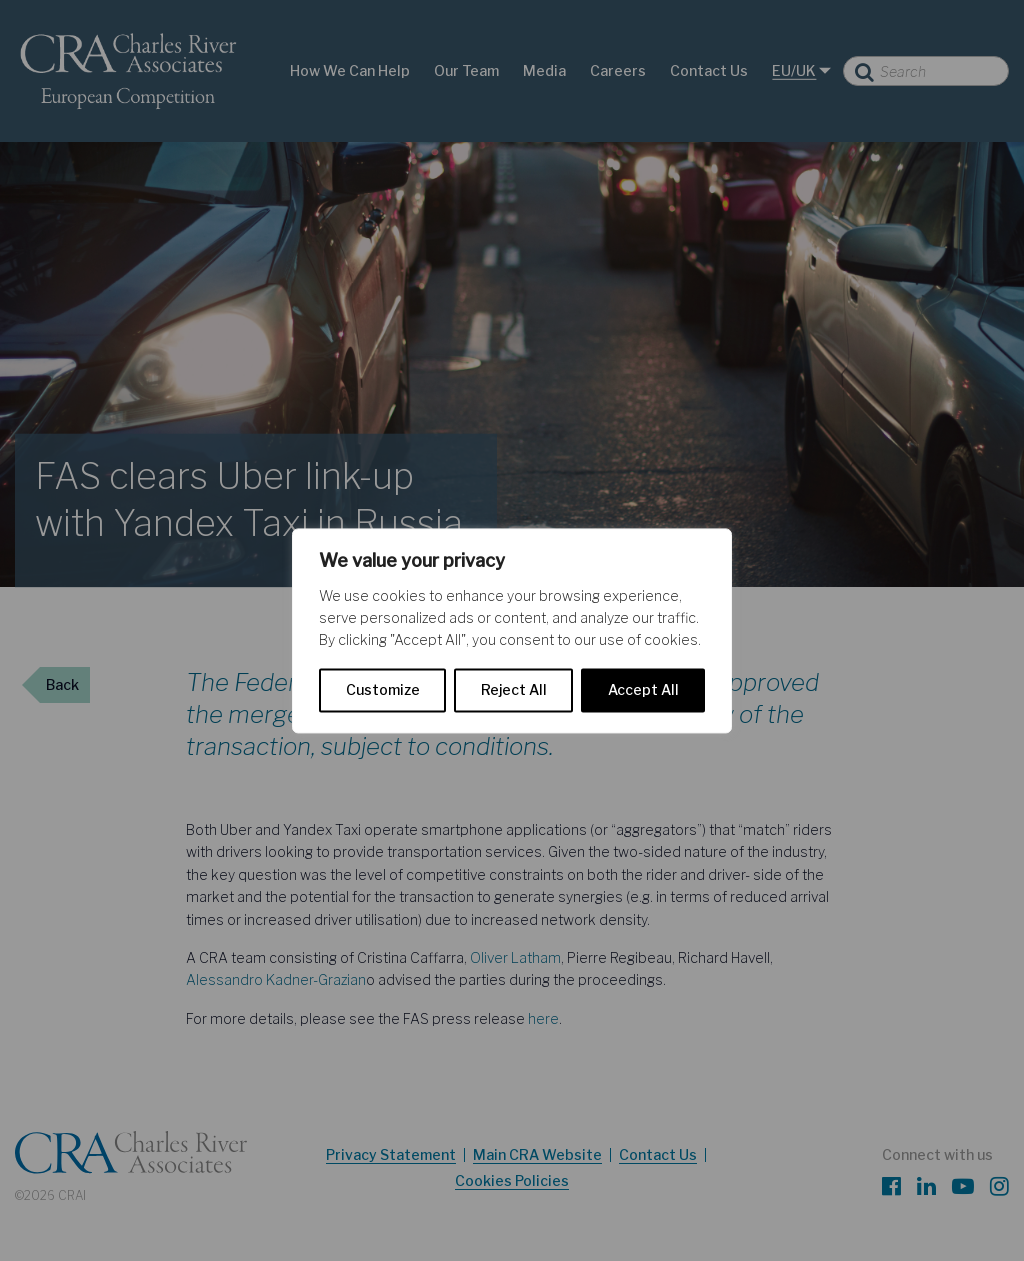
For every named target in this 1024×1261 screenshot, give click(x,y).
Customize (383, 689)
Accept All (643, 689)
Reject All (514, 689)
